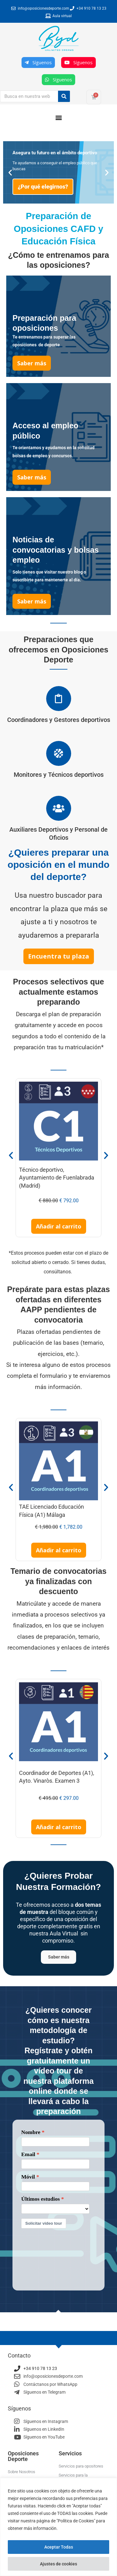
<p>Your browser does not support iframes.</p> (58, 2206)
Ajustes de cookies (58, 2563)
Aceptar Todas (58, 2547)
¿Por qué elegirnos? (43, 186)
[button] (58, 117)
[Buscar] (64, 96)
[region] (58, 2527)
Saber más (58, 1958)
